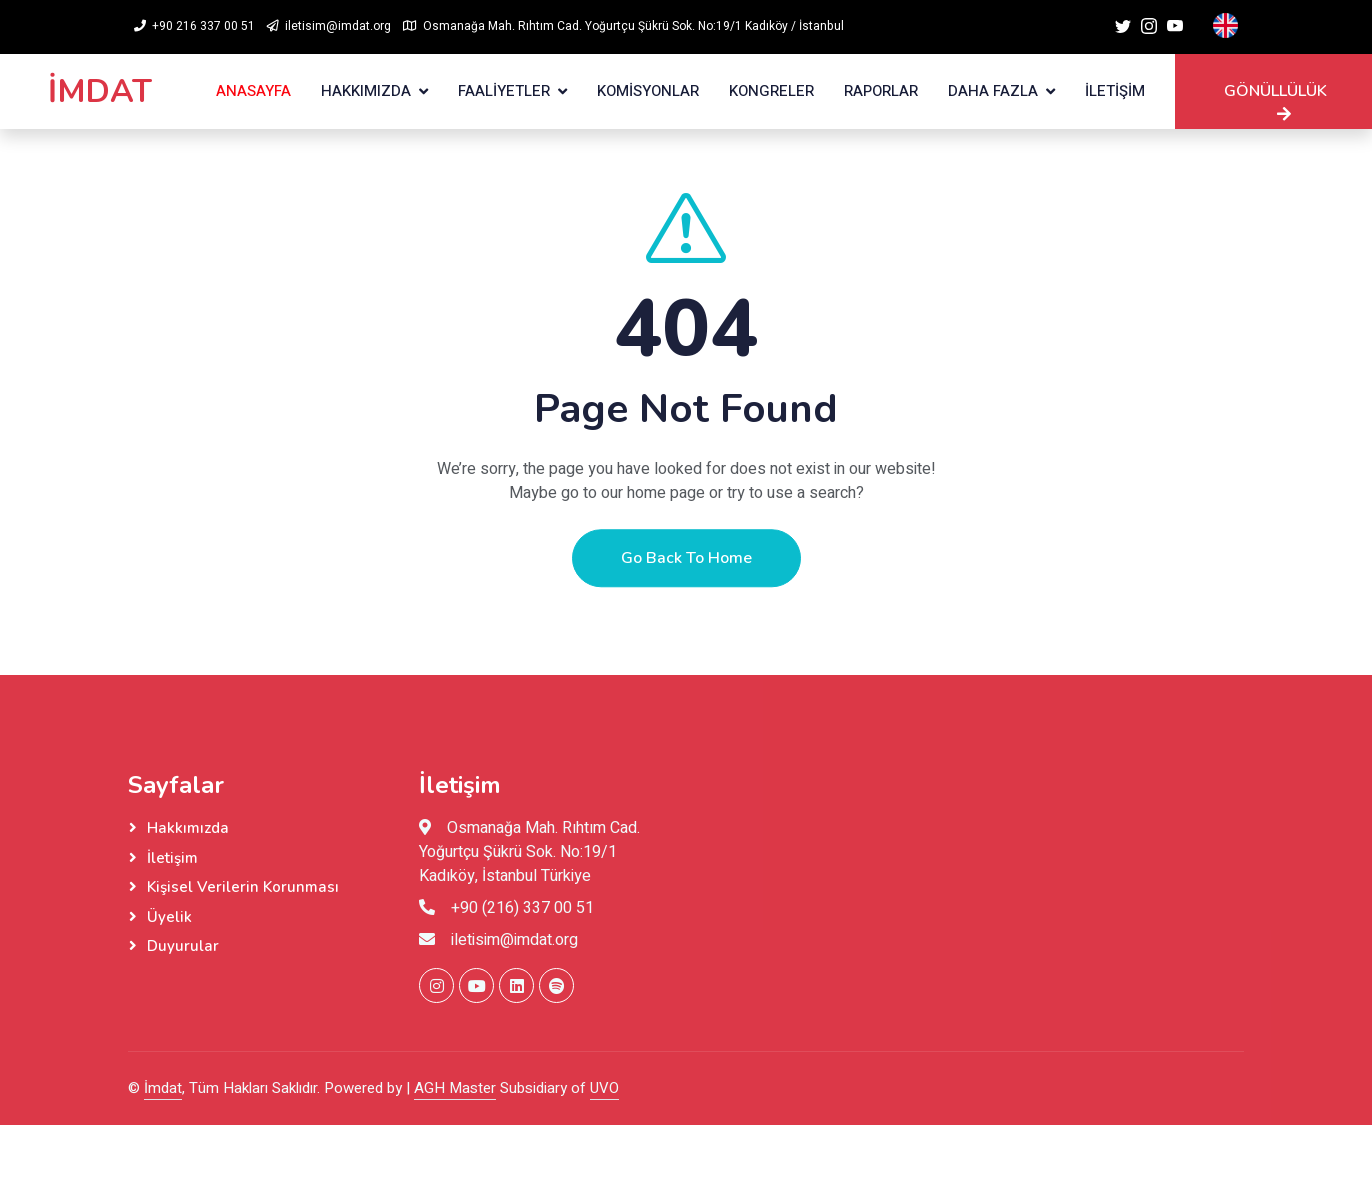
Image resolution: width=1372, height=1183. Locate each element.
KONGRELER (771, 91)
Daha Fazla (993, 91)
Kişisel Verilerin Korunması (243, 887)
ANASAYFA (253, 91)
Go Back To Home (686, 576)
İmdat (163, 1088)
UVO (604, 1088)
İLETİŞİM (1115, 91)
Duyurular (183, 946)
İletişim (172, 858)
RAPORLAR (881, 91)
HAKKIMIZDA (366, 91)
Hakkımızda (188, 828)
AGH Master (455, 1088)
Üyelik (169, 917)
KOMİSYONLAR (648, 91)
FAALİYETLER (504, 91)
